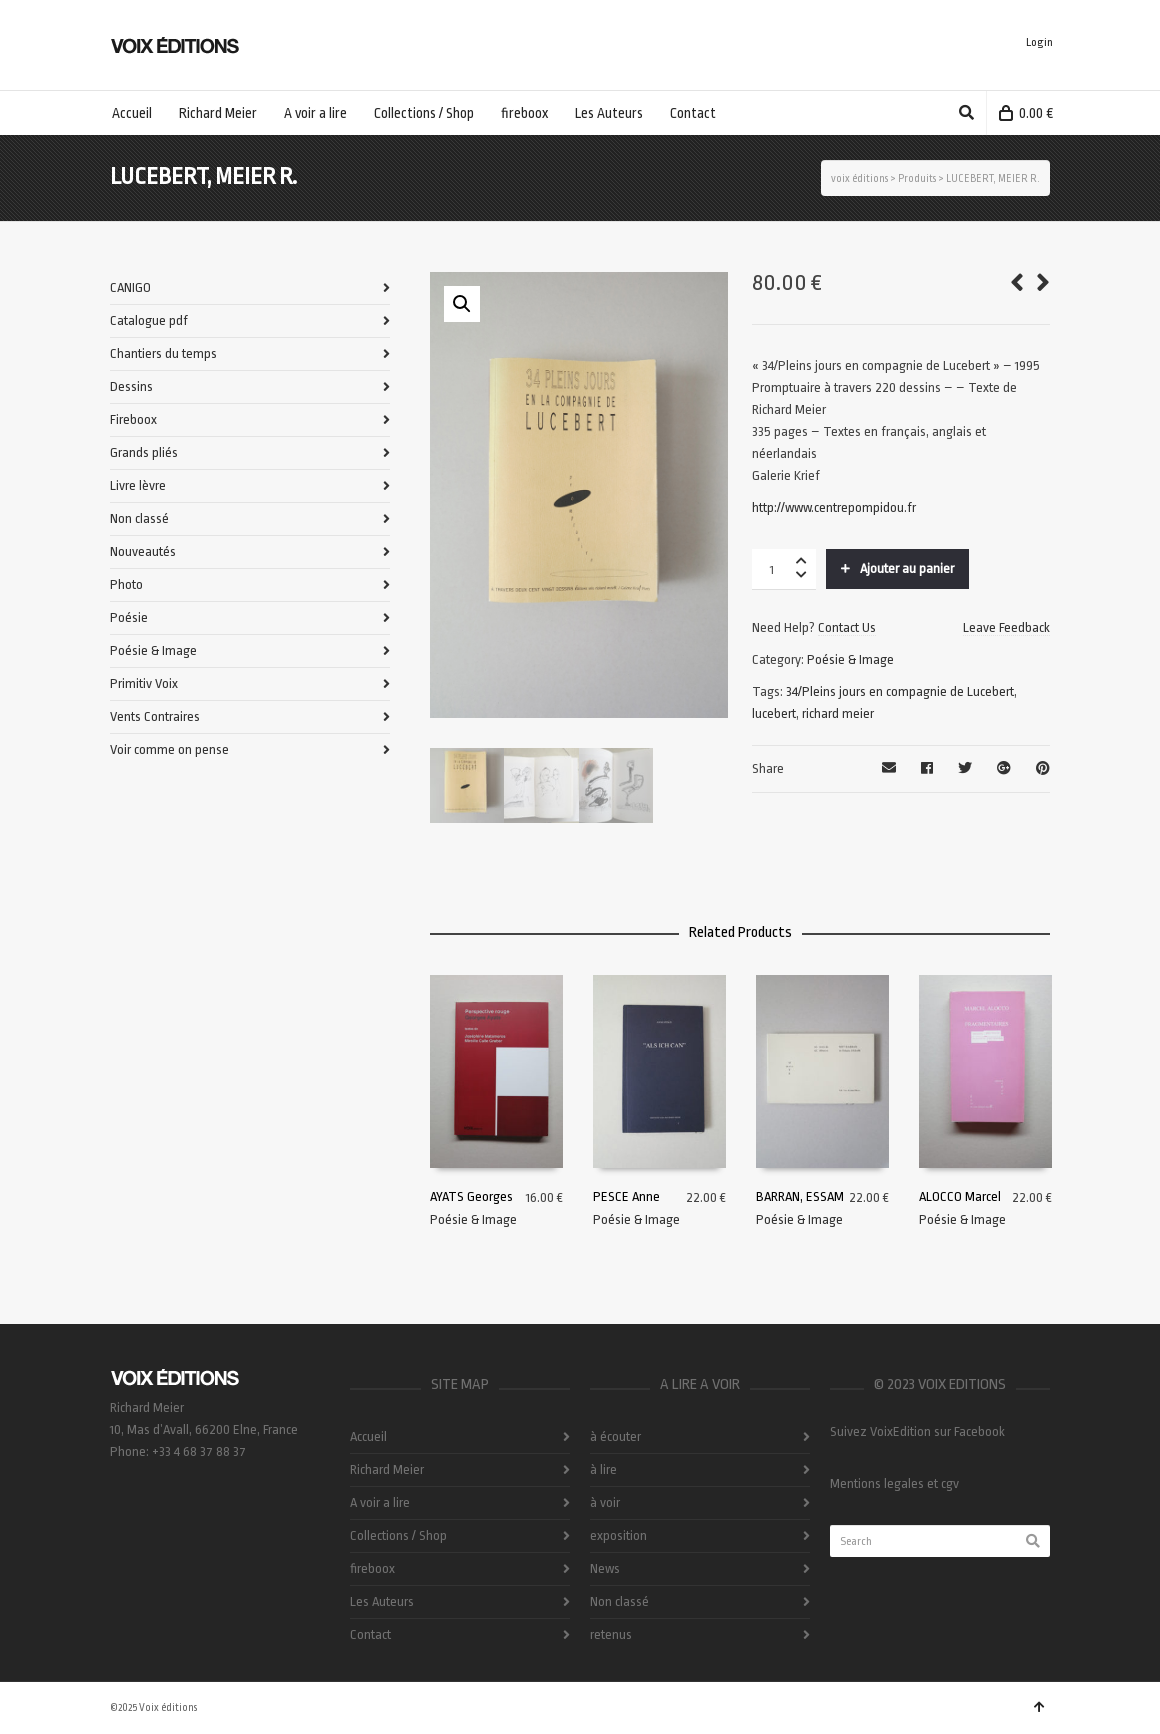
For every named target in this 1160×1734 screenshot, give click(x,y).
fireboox (372, 1568)
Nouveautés (143, 551)
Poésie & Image (850, 659)
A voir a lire (380, 1502)
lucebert (774, 713)
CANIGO (130, 287)
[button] (462, 304)
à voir (605, 1502)
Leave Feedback (1006, 627)
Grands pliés (144, 452)
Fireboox (133, 419)
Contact (370, 1634)
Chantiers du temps (163, 353)
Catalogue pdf (149, 320)
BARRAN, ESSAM (800, 1196)
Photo (126, 584)
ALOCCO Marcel (960, 1196)
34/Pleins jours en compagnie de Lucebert (900, 691)
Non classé (139, 518)
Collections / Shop (398, 1535)
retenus (611, 1634)
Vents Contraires (155, 716)
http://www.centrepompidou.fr (834, 507)
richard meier (838, 713)
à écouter (615, 1436)
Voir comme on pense (169, 749)
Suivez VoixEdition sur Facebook (917, 1431)
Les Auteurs (382, 1601)
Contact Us (847, 627)
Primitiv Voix (144, 683)
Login (1039, 42)
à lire (603, 1469)
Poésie (129, 617)
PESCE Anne (626, 1196)
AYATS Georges (471, 1196)
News (605, 1568)
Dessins (131, 386)
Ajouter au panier (907, 568)
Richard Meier (387, 1469)
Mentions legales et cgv (894, 1483)
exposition (618, 1535)
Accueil (368, 1436)
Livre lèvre (138, 485)
